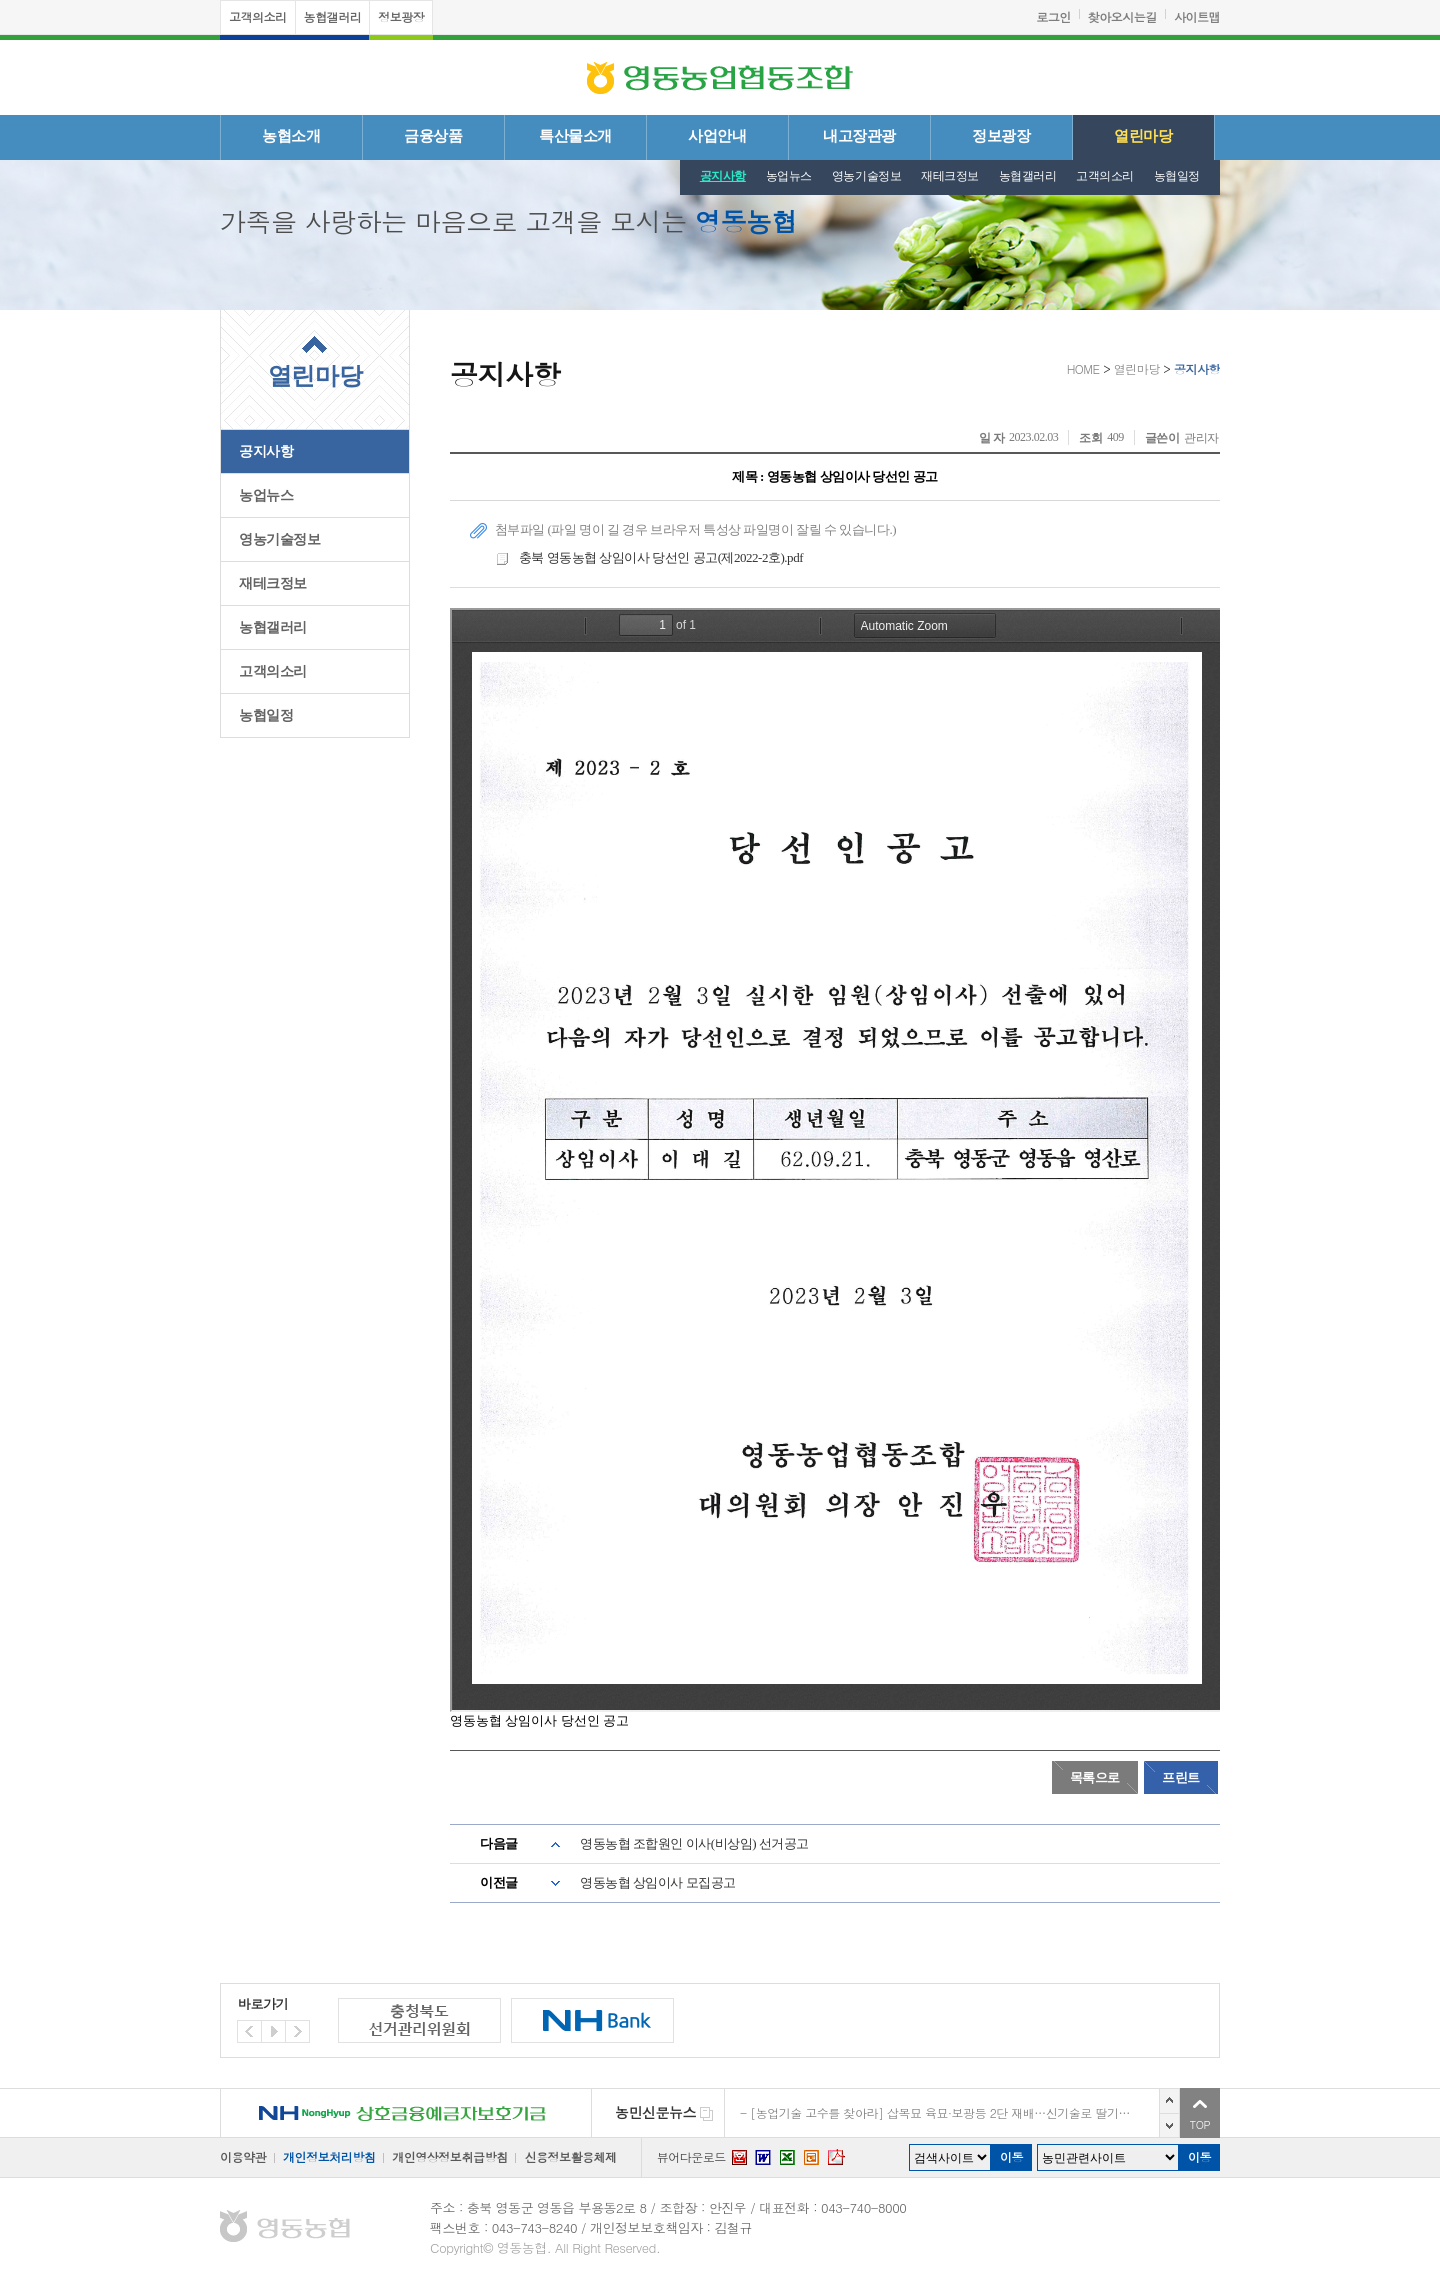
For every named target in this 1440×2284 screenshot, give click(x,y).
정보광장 (401, 16)
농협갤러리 (333, 16)
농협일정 (1177, 176)
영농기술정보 (866, 176)
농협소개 (291, 136)
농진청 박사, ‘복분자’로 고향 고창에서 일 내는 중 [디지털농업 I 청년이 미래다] (954, 2110)
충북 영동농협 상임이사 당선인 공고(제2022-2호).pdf (649, 558)
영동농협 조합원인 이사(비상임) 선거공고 (694, 1843)
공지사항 (723, 176)
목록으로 (1095, 1777)
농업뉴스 (789, 176)
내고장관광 (859, 136)
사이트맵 (1197, 16)
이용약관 (243, 2156)
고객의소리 (258, 16)
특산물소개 (575, 136)
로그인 (1053, 16)
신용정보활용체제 (570, 2156)
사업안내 (717, 136)
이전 (1169, 2100)
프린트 (1181, 1777)
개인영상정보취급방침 (449, 2156)
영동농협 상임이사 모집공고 (658, 1882)
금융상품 (433, 136)
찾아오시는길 (1122, 16)
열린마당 (1143, 136)
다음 (1169, 2125)
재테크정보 (950, 176)
